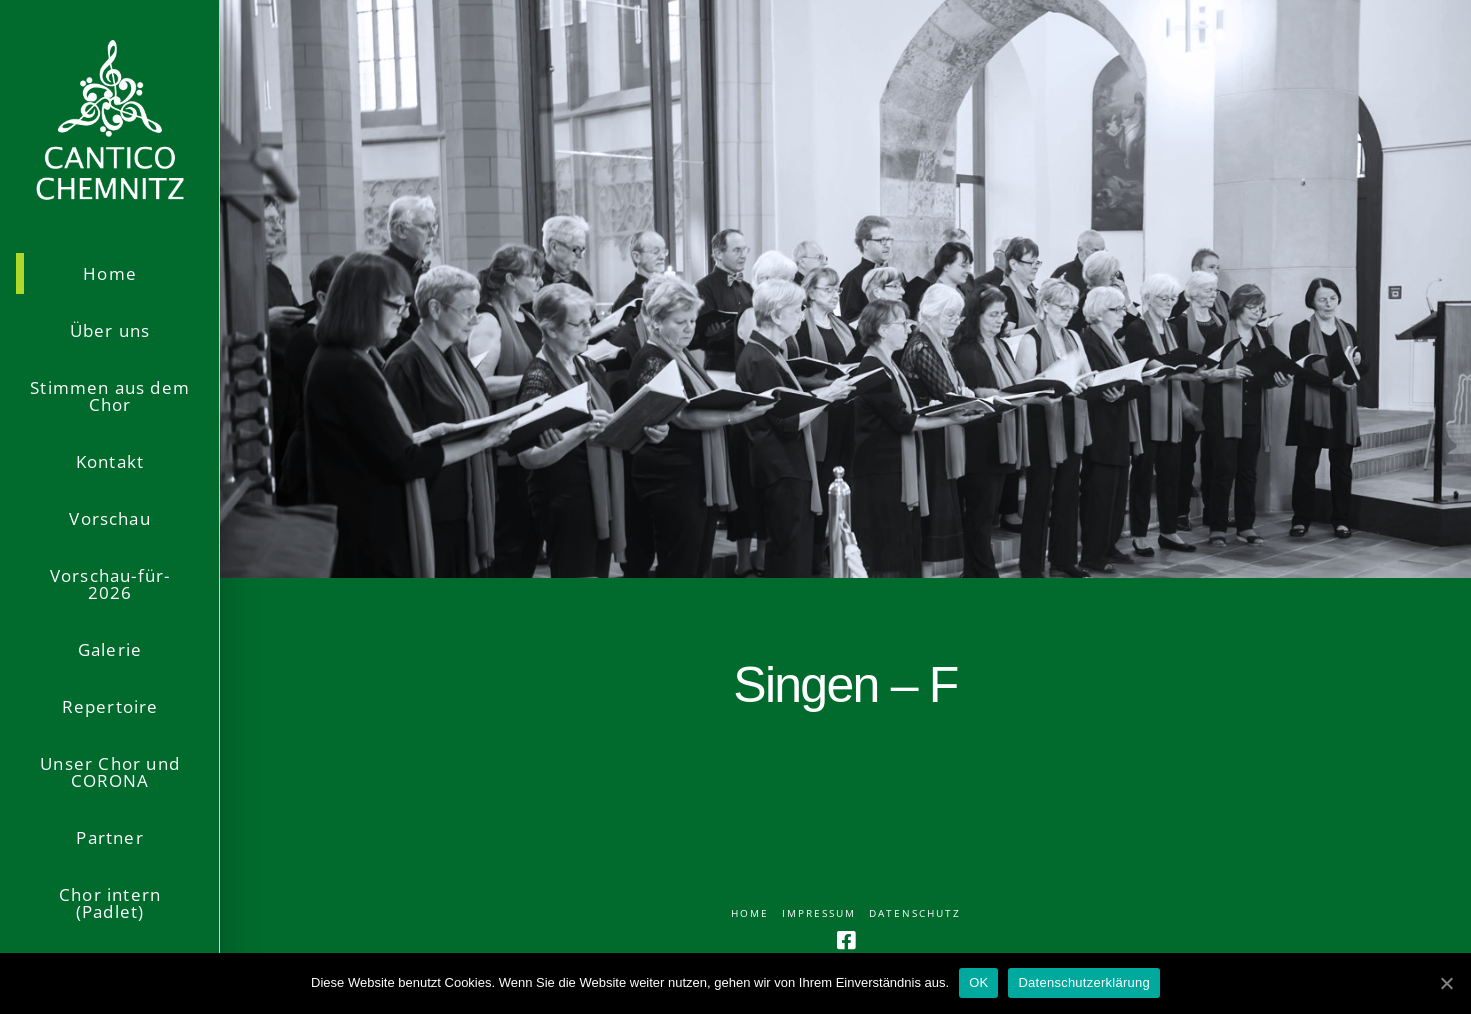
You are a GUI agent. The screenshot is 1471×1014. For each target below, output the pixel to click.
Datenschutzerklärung (1083, 982)
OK (978, 982)
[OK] (1446, 983)
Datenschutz (915, 913)
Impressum (819, 913)
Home (750, 913)
